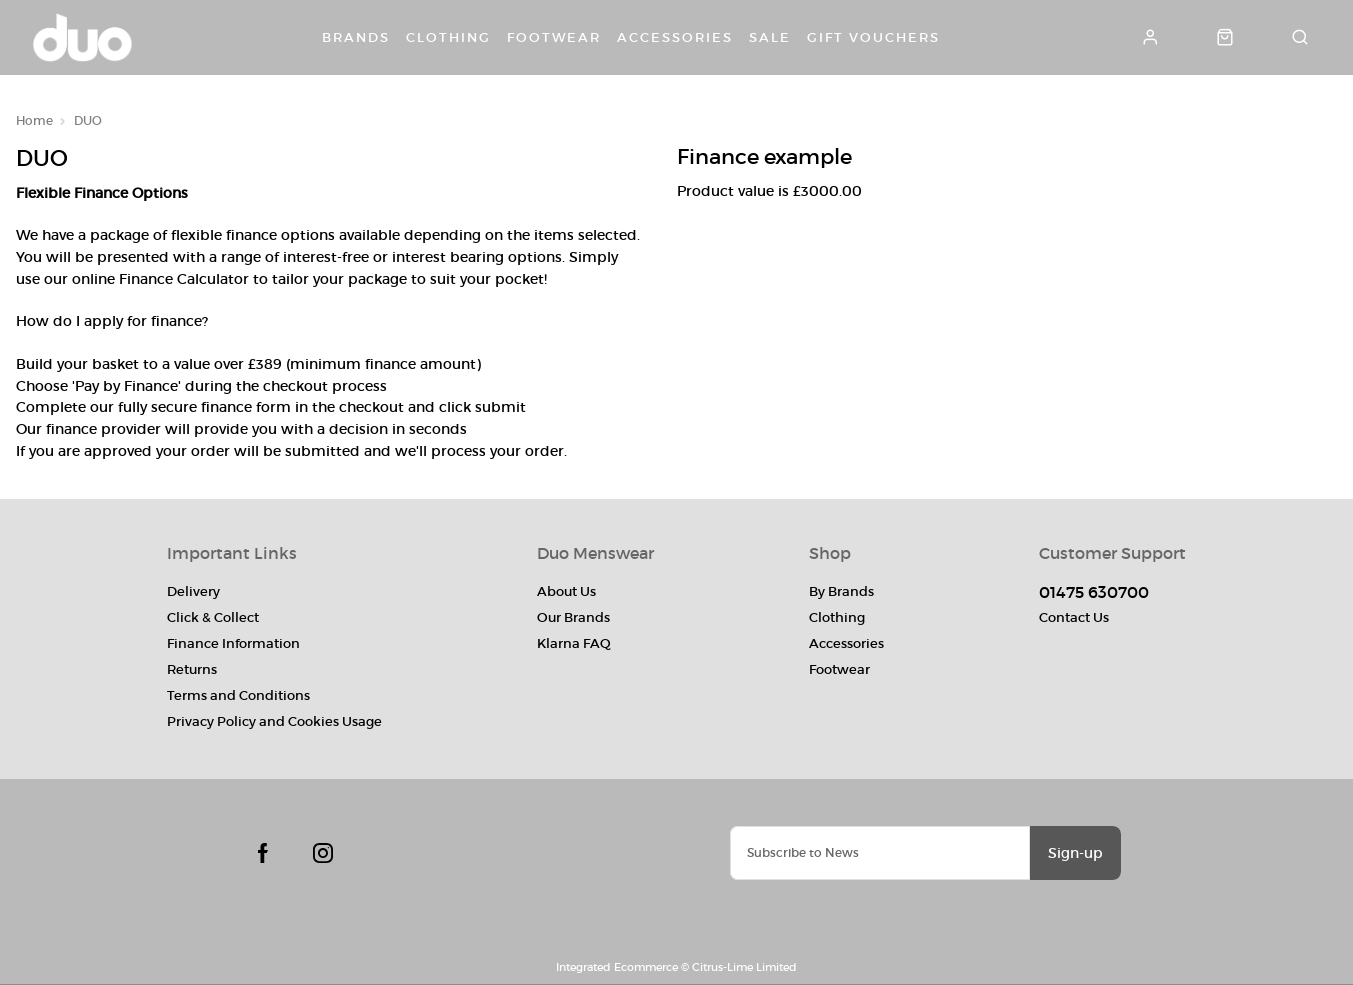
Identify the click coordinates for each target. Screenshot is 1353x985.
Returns (192, 669)
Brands (356, 37)
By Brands (841, 591)
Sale (770, 37)
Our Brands (573, 617)
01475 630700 (1094, 592)
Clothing (448, 37)
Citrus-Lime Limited (744, 967)
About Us (566, 591)
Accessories (675, 37)
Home (34, 121)
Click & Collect (213, 617)
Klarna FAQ (574, 643)
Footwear (554, 37)
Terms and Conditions (238, 695)
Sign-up (1075, 853)
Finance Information (233, 643)
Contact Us (1074, 617)
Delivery (193, 591)
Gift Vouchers (873, 37)
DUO (88, 121)
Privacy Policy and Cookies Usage (274, 721)
